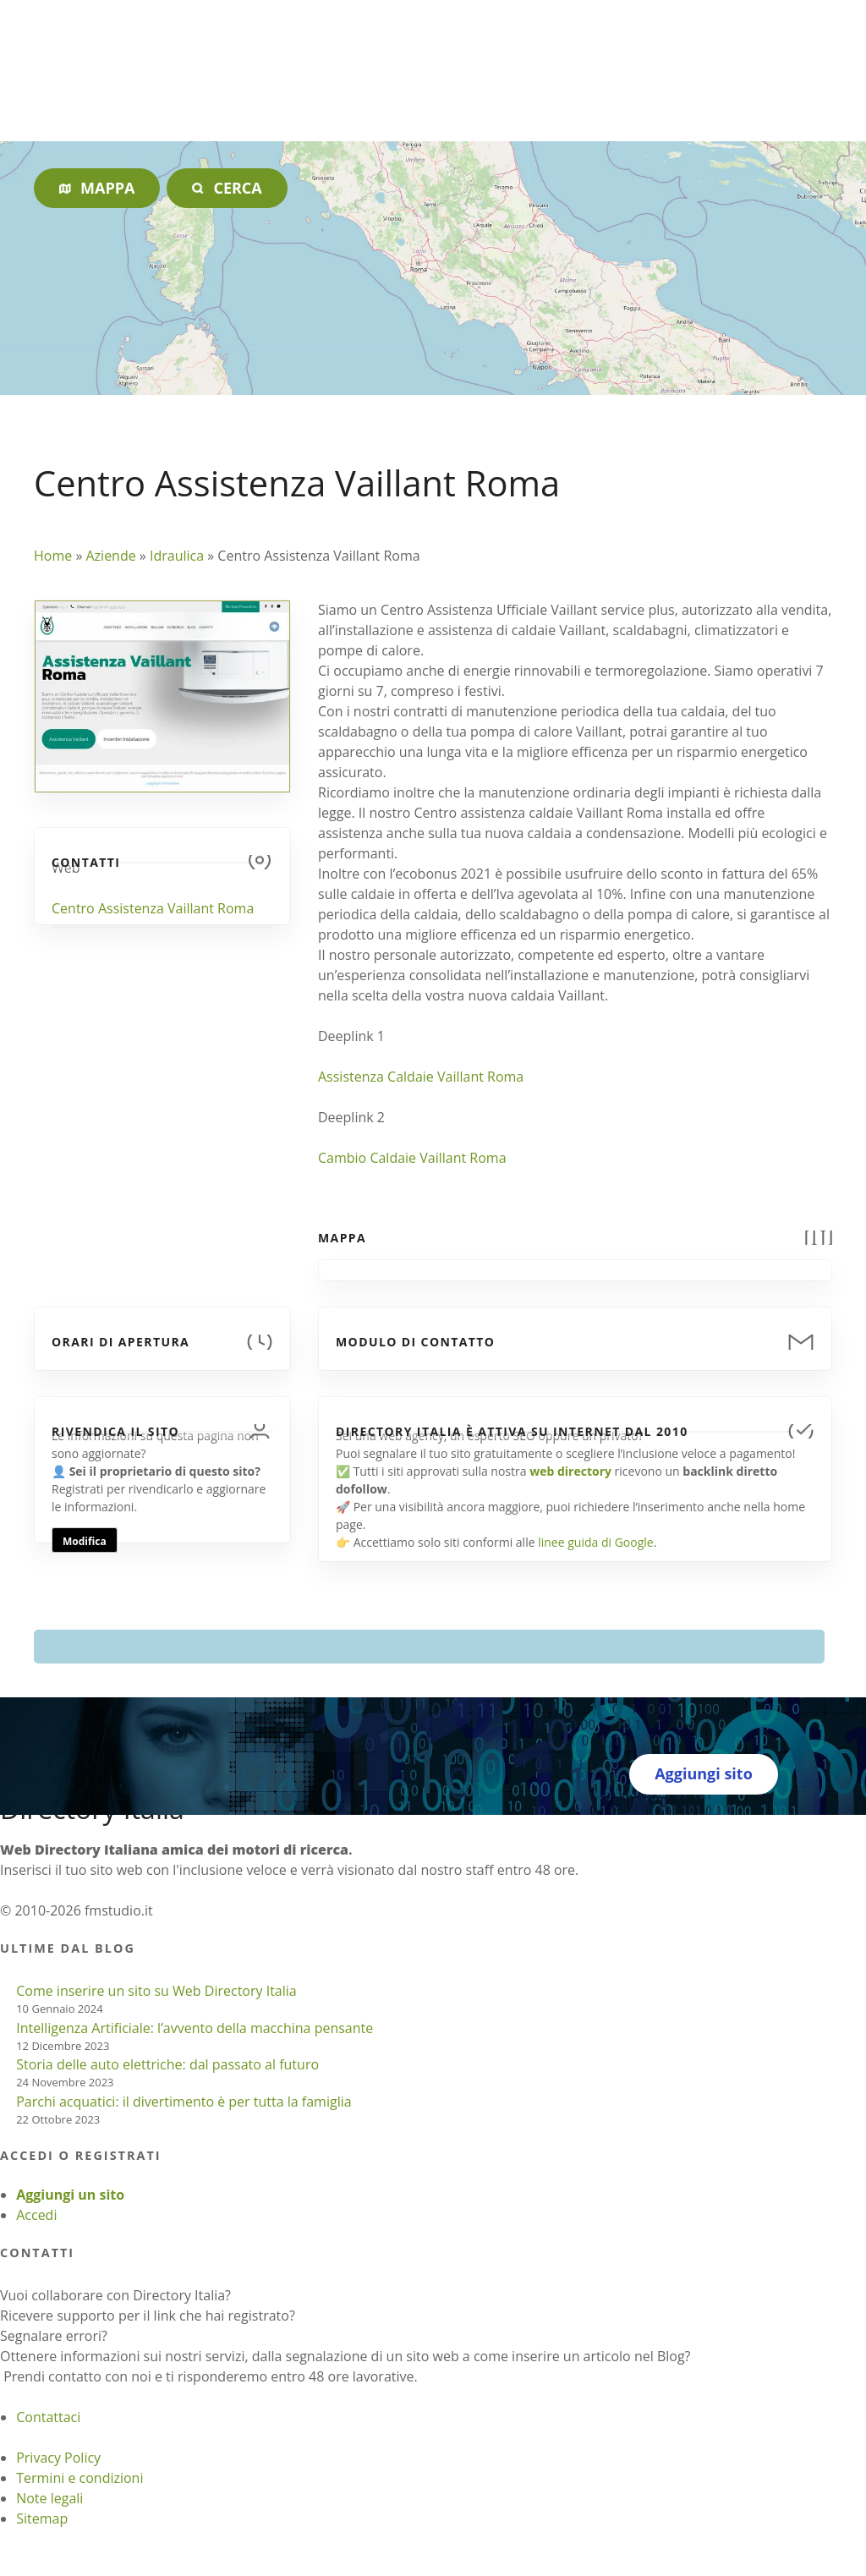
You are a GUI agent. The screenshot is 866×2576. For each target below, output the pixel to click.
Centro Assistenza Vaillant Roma (153, 908)
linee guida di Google (595, 1542)
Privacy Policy (58, 2457)
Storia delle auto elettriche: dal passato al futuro (167, 2064)
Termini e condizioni (79, 2478)
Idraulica (177, 555)
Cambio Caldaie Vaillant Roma (412, 1157)
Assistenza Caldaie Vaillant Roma (420, 1076)
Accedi (36, 2215)
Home (53, 555)
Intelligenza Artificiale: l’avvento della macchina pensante (194, 2028)
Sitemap (42, 2518)
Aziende (110, 555)
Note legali (49, 2498)
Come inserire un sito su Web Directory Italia (156, 1990)
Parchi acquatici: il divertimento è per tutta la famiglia (183, 2101)
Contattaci (48, 2417)
